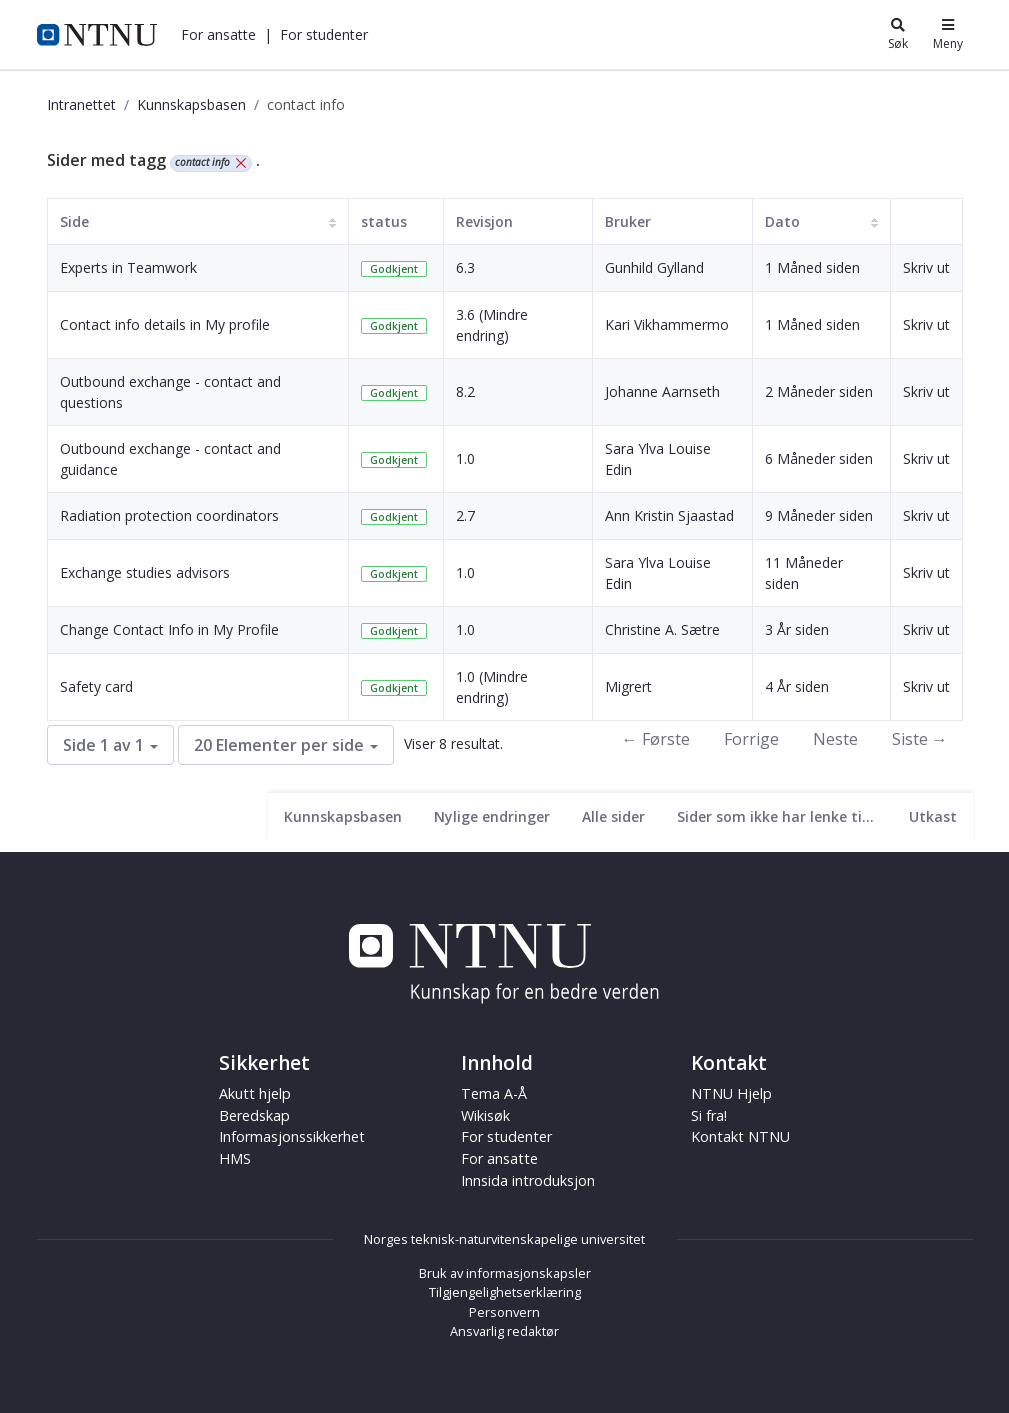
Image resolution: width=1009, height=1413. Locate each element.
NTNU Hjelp (731, 1093)
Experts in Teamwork (128, 267)
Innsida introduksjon (528, 1180)
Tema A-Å (494, 1093)
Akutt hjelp (255, 1093)
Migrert (628, 686)
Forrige (751, 739)
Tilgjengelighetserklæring (505, 1292)
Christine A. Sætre (662, 629)
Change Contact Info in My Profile (169, 629)
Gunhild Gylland (654, 267)
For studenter (324, 34)
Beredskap (254, 1115)
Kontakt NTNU (740, 1136)
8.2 (465, 391)
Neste (835, 739)
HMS (235, 1158)
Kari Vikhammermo (667, 324)
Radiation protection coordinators (169, 515)
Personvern (504, 1312)
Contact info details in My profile (165, 324)
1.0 (465, 458)
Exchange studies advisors (145, 572)
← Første (656, 739)
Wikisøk (485, 1115)
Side (74, 221)
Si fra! (709, 1115)
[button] (218, 34)
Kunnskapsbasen (191, 104)
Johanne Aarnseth (662, 391)
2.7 (465, 515)
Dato (782, 221)
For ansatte (218, 34)
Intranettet (81, 104)
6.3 (465, 267)
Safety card (96, 686)
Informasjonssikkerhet (292, 1136)
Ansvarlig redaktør (504, 1331)
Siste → (920, 739)
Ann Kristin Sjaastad (669, 515)
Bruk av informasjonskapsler (505, 1273)
